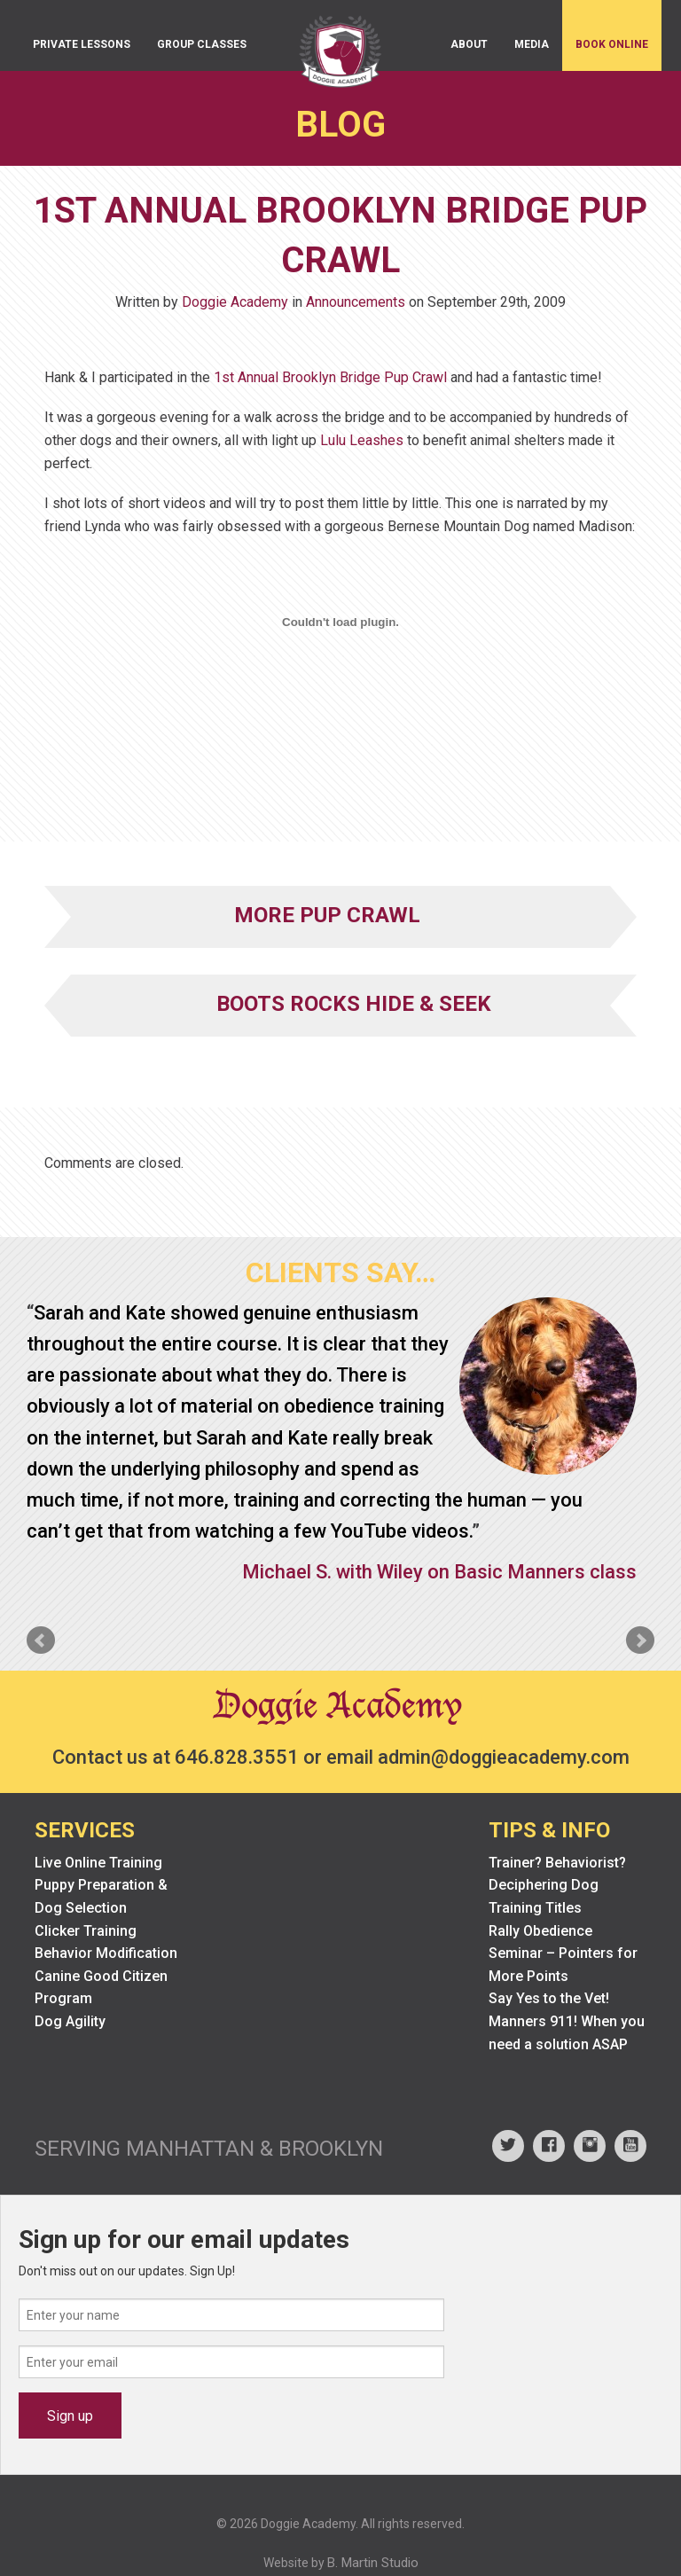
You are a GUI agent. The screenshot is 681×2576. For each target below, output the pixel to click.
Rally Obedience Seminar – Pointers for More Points (563, 1953)
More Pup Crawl (327, 915)
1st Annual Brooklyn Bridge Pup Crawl (330, 377)
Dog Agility (70, 2021)
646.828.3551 (237, 1757)
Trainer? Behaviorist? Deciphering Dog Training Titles (557, 1885)
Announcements (355, 302)
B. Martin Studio (373, 2563)
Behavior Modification (106, 1953)
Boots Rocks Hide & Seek (353, 1003)
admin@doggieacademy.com (504, 1757)
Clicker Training (86, 1930)
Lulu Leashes (361, 440)
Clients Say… (340, 1272)
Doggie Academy (235, 302)
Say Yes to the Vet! (549, 1998)
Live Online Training (98, 1862)
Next (640, 1640)
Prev (41, 1640)
